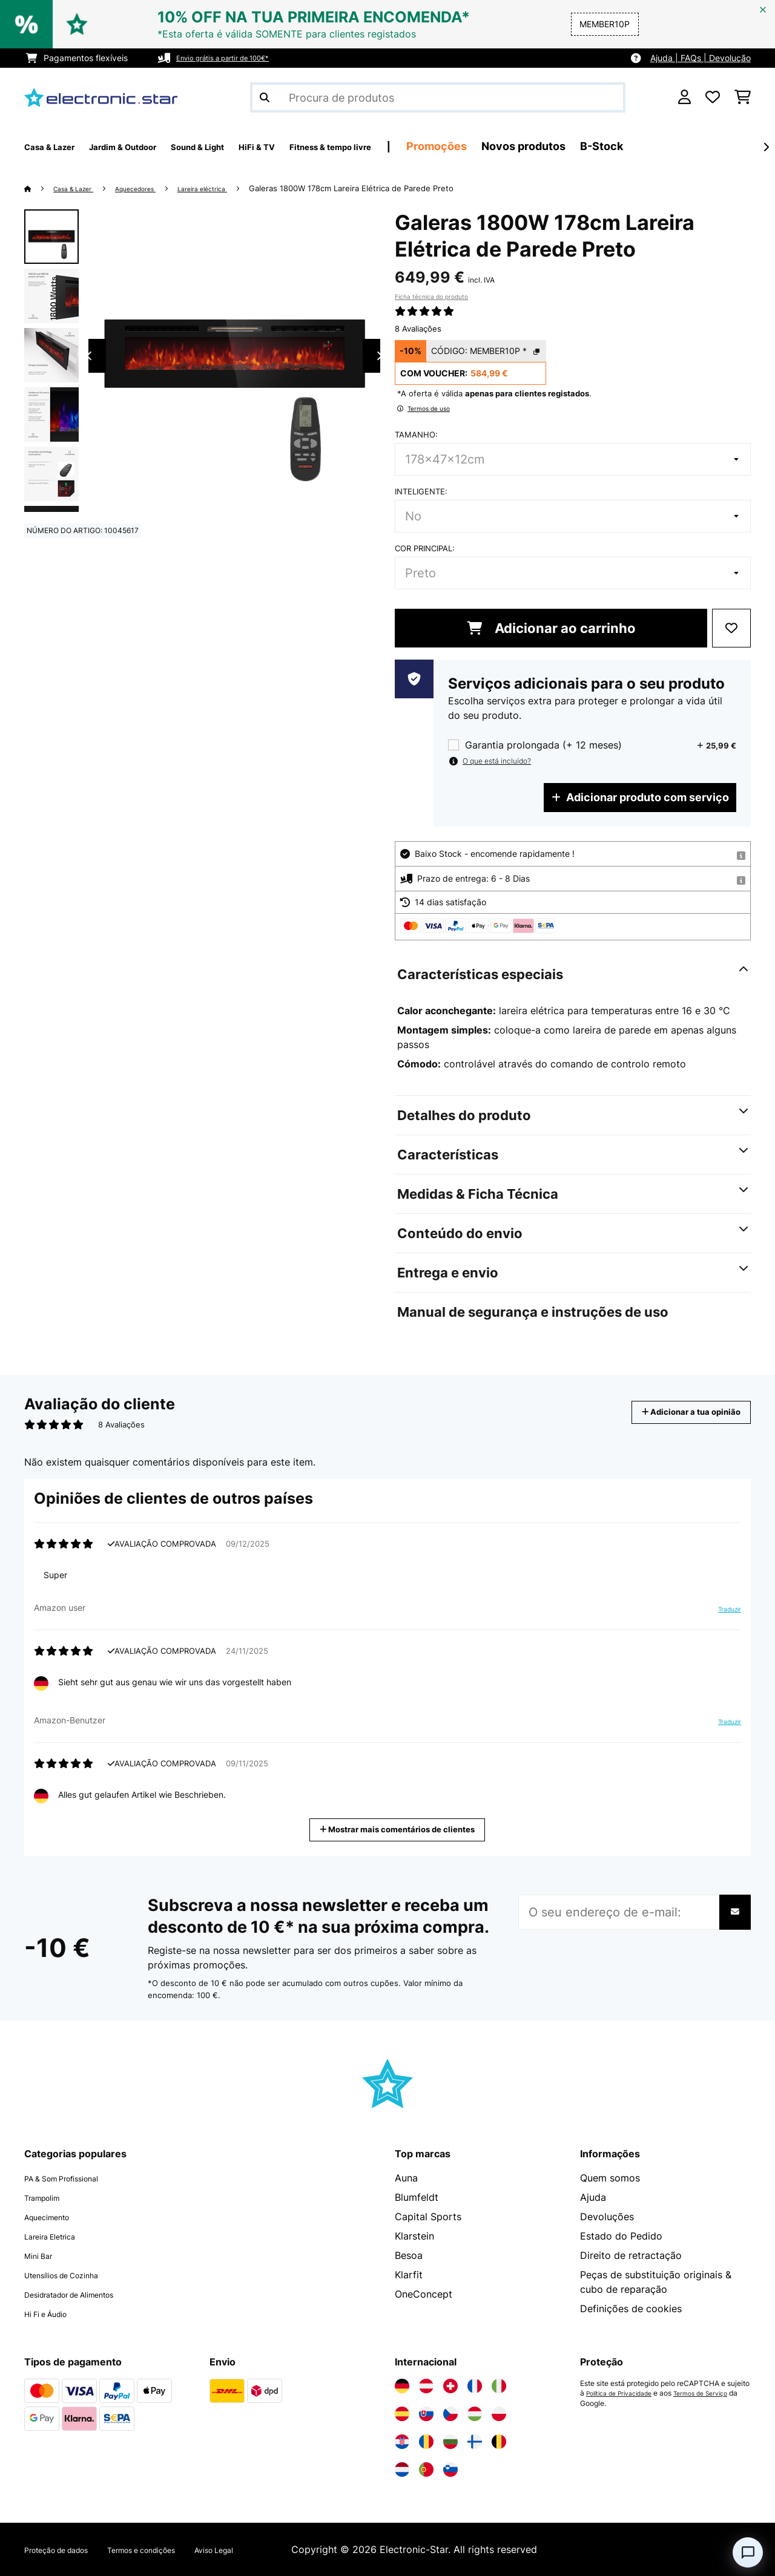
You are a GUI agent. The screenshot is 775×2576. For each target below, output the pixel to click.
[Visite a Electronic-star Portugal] (426, 2469)
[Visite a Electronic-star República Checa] (450, 2414)
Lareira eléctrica (234, 188)
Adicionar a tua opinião (674, 1412)
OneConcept (423, 2294)
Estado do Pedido (621, 2236)
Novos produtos (626, 146)
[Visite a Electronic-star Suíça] (450, 2386)
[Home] (39, 188)
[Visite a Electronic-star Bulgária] (450, 2441)
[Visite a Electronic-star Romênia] (426, 2441)
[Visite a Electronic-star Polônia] (499, 2414)
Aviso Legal (269, 2549)
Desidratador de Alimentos (85, 2294)
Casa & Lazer (80, 188)
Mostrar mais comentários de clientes (402, 1828)
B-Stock (703, 146)
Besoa (409, 2255)
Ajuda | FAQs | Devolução (700, 58)
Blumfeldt (416, 2197)
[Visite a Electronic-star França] (474, 2386)
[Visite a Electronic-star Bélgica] (499, 2441)
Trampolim (48, 2197)
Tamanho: (416, 434)
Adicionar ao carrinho (551, 628)
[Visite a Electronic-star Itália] (499, 2386)
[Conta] (684, 97)
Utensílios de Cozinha (74, 2275)
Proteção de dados (68, 2549)
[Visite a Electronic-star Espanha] (402, 2414)
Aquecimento (54, 2217)
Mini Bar (42, 2255)
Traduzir (722, 1614)
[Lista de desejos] (712, 97)
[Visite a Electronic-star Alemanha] (402, 2386)
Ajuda (593, 2197)
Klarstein (414, 2236)
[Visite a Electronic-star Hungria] (474, 2414)
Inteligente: (421, 491)
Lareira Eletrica (58, 2236)
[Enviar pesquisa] (264, 97)
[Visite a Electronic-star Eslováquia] (426, 2414)
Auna (406, 2178)
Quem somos (610, 2178)
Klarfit (409, 2275)
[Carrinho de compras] (742, 97)
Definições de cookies (631, 2308)
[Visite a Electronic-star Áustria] (426, 2386)
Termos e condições (177, 2549)
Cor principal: (425, 548)
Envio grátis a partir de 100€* (234, 58)
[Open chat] (748, 2552)
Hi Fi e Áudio (53, 2313)
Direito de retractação (631, 2255)
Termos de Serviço (717, 2393)
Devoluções (607, 2217)
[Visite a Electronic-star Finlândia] (474, 2441)
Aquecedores (154, 188)
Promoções (539, 146)
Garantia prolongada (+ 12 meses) (543, 745)
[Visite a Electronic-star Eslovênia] (450, 2469)
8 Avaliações (418, 328)
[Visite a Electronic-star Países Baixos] (402, 2469)
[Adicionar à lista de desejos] (731, 628)
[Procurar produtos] (437, 97)
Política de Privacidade (625, 2393)
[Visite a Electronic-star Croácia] (402, 2441)
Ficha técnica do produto (431, 296)
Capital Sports (428, 2217)
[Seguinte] (766, 147)
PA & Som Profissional (74, 2178)
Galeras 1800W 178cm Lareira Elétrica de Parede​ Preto (389, 188)
